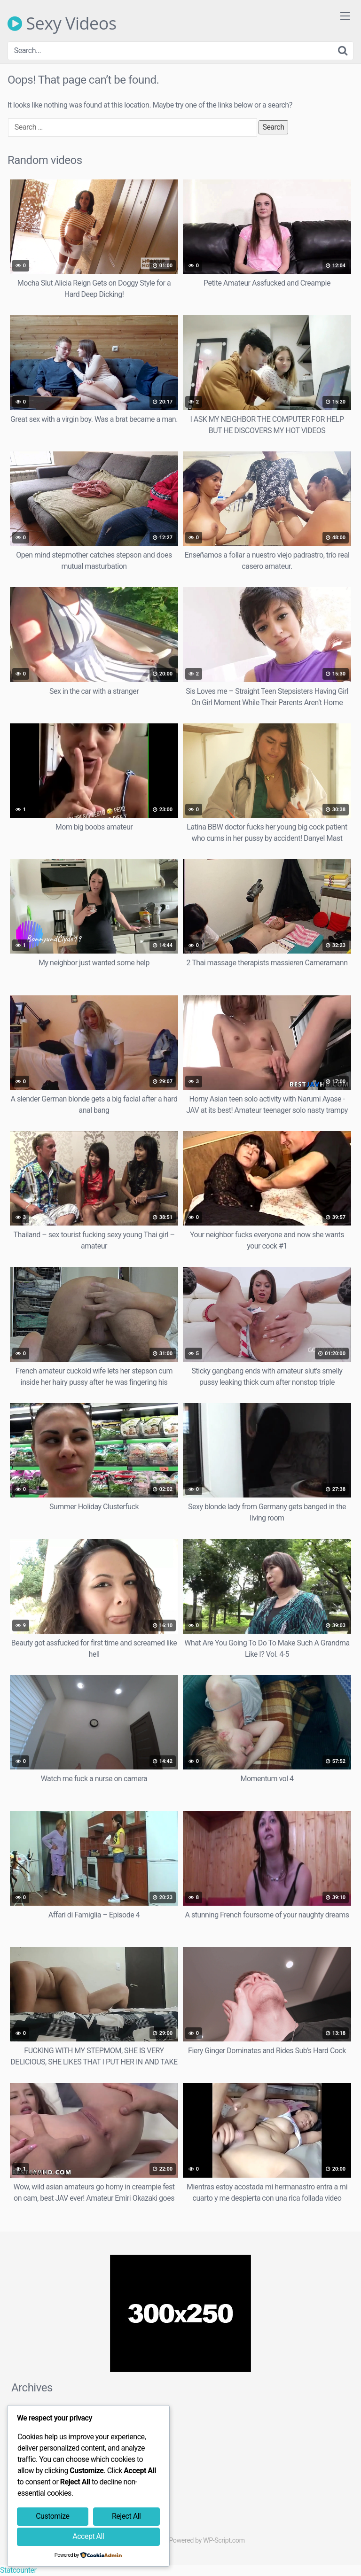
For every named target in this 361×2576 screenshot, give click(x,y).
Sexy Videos (62, 23)
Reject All (126, 2516)
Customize (52, 2516)
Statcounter (18, 2570)
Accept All (88, 2536)
